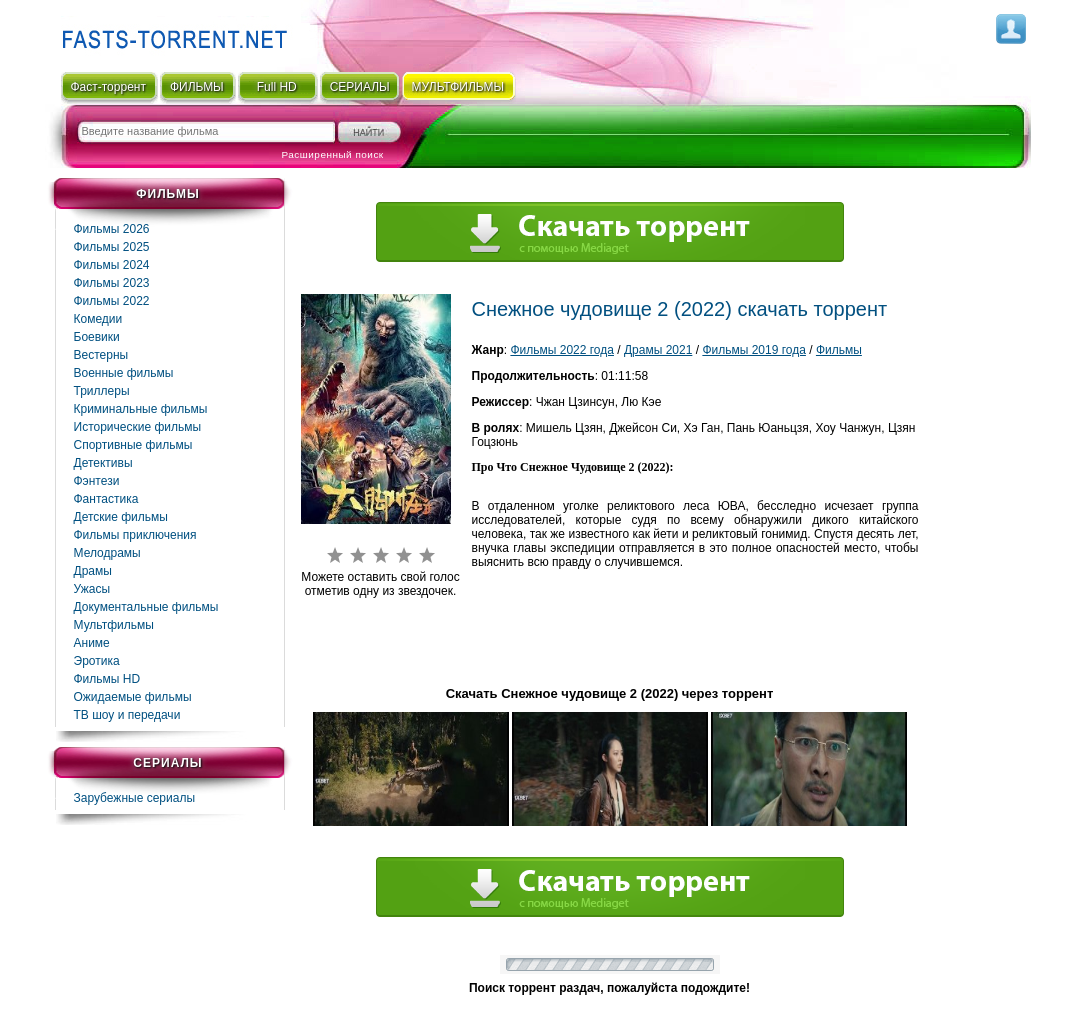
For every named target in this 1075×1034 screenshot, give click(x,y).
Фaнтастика (106, 499)
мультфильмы (458, 87)
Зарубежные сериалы (135, 798)
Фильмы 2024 (112, 265)
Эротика (97, 661)
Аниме (92, 643)
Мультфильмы (114, 625)
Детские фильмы (121, 517)
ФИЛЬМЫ (197, 87)
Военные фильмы (124, 373)
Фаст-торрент (107, 87)
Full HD (277, 87)
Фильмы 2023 (112, 283)
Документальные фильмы (146, 607)
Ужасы (92, 589)
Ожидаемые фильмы (133, 697)
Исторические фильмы (138, 427)
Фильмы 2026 (112, 229)
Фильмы (839, 350)
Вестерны (101, 355)
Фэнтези (97, 481)
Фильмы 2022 (112, 301)
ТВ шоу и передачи (127, 715)
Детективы (103, 463)
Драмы (93, 571)
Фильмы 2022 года (562, 350)
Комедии (98, 319)
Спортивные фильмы (133, 445)
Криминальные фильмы (141, 409)
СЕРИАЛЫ (360, 87)
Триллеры (102, 391)
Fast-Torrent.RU (170, 32)
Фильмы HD (107, 679)
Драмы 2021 (658, 350)
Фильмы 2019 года (754, 350)
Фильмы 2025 (112, 247)
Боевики (97, 337)
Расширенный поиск (333, 154)
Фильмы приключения (135, 535)
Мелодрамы (107, 553)
